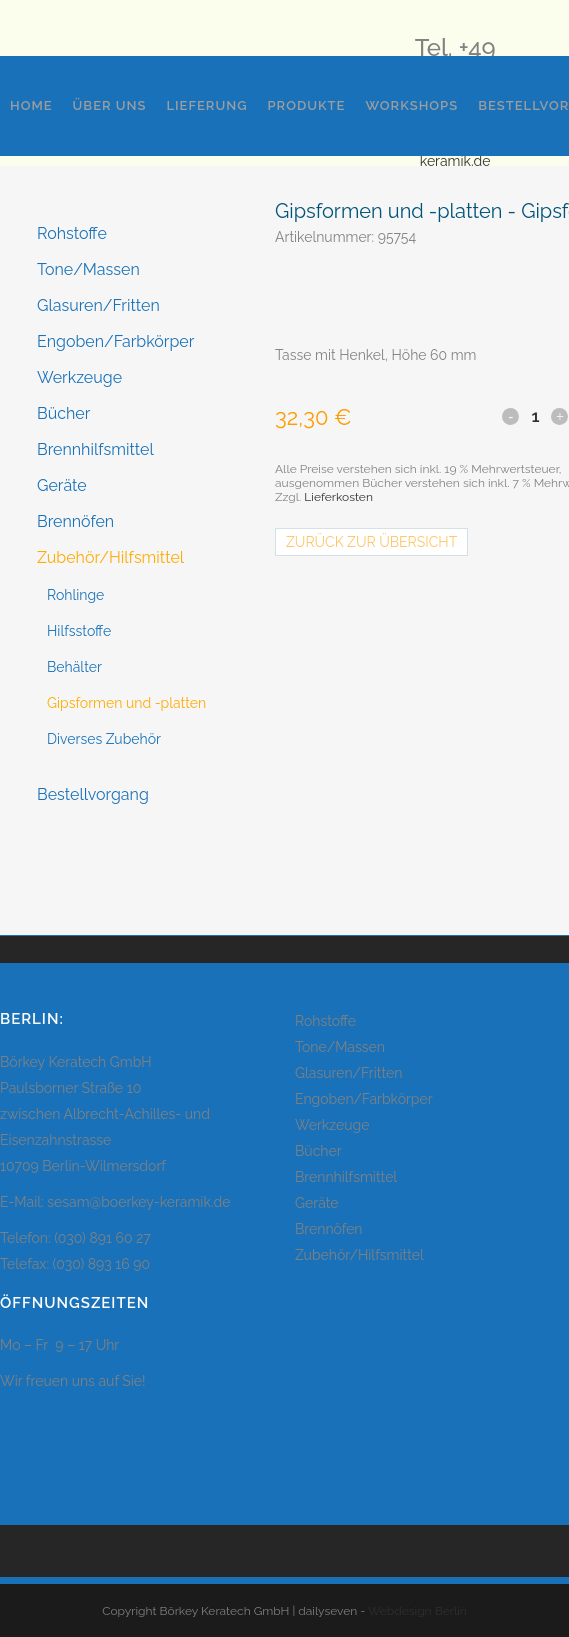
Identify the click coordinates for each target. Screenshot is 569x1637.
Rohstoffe (72, 233)
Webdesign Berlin (417, 1611)
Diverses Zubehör (104, 739)
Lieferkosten (338, 497)
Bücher (63, 413)
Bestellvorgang (93, 794)
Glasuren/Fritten (98, 305)
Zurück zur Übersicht (371, 542)
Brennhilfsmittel (95, 449)
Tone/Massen (88, 269)
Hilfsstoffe (79, 631)
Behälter (74, 667)
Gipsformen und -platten (126, 703)
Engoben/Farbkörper (115, 341)
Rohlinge (75, 595)
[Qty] (535, 416)
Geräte (62, 485)
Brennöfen (75, 521)
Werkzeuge (79, 377)
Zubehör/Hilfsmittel (110, 557)
